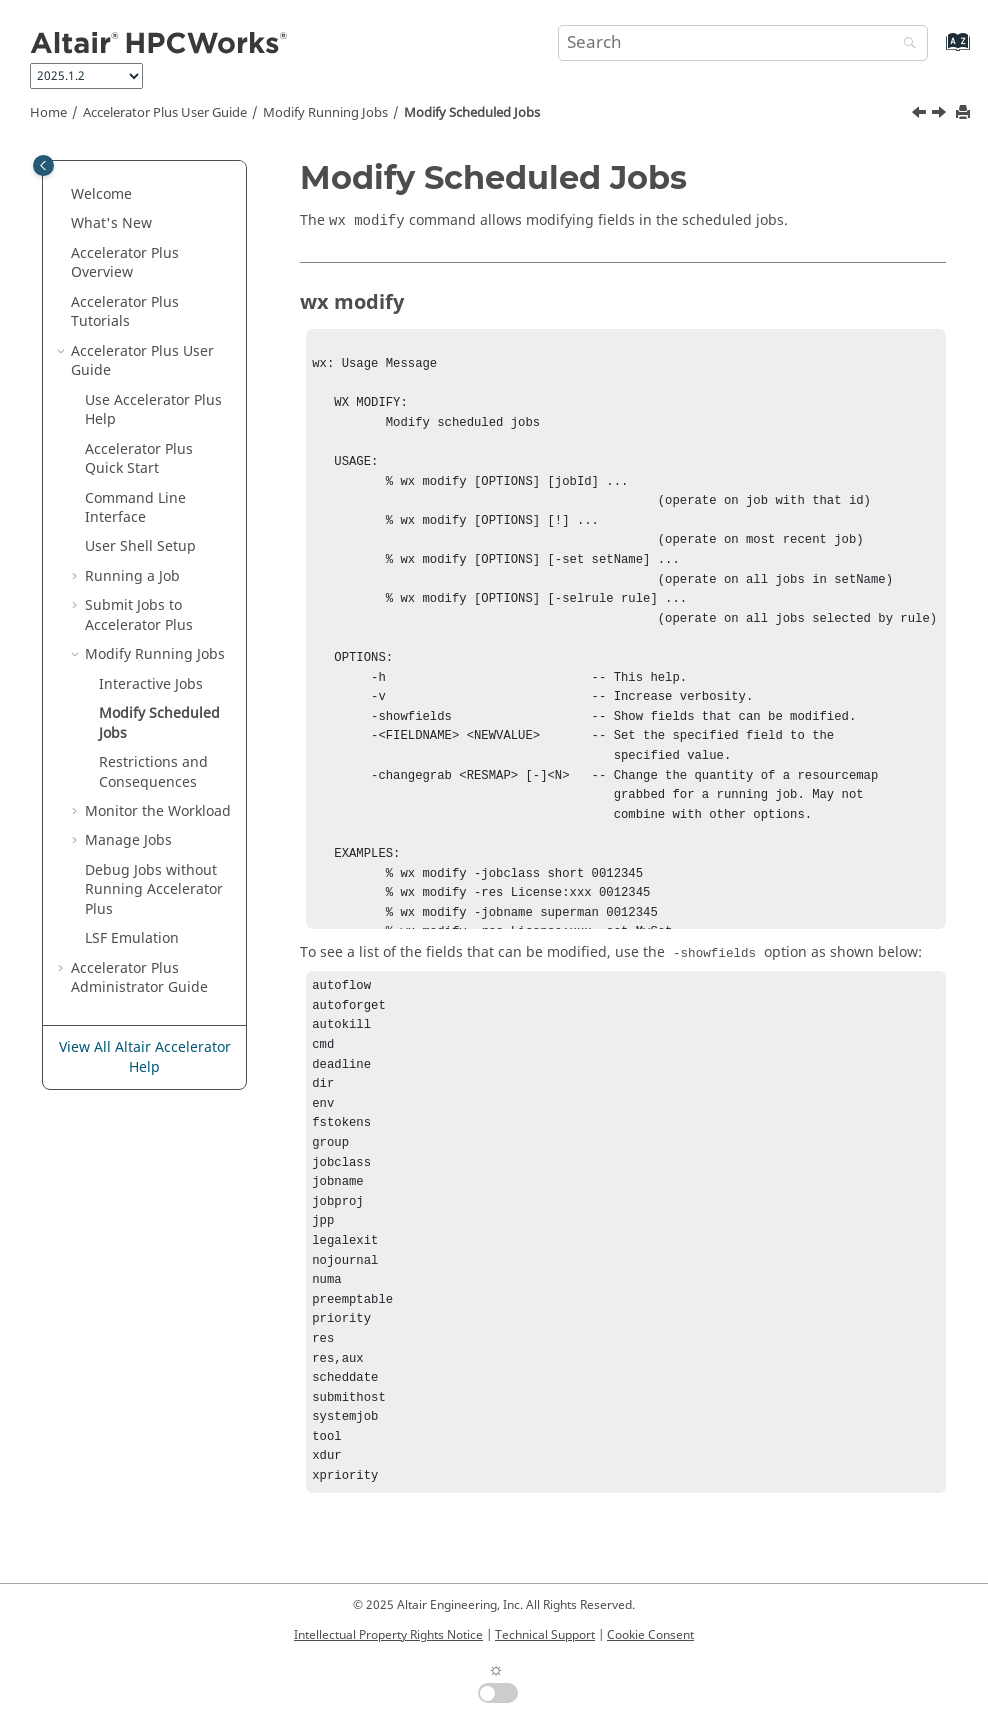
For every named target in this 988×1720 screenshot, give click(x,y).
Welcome (101, 194)
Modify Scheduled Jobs (472, 113)
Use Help (153, 410)
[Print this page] (965, 113)
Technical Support (545, 1635)
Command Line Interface (135, 508)
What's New (111, 223)
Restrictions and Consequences (153, 772)
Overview (125, 263)
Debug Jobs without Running (154, 890)
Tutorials (125, 312)
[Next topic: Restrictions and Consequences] (941, 115)
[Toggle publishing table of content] (43, 165)
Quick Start (139, 459)
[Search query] (743, 43)
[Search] (905, 44)
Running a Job (132, 576)
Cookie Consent (650, 1635)
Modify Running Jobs (325, 113)
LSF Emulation (132, 938)
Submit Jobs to (139, 615)
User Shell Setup (140, 546)
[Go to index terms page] (936, 51)
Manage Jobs (128, 840)
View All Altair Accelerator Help (145, 1057)
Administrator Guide (139, 978)
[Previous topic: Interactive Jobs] (921, 115)
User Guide (165, 113)
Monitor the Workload (158, 811)
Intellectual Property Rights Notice (388, 1635)
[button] (63, 195)
